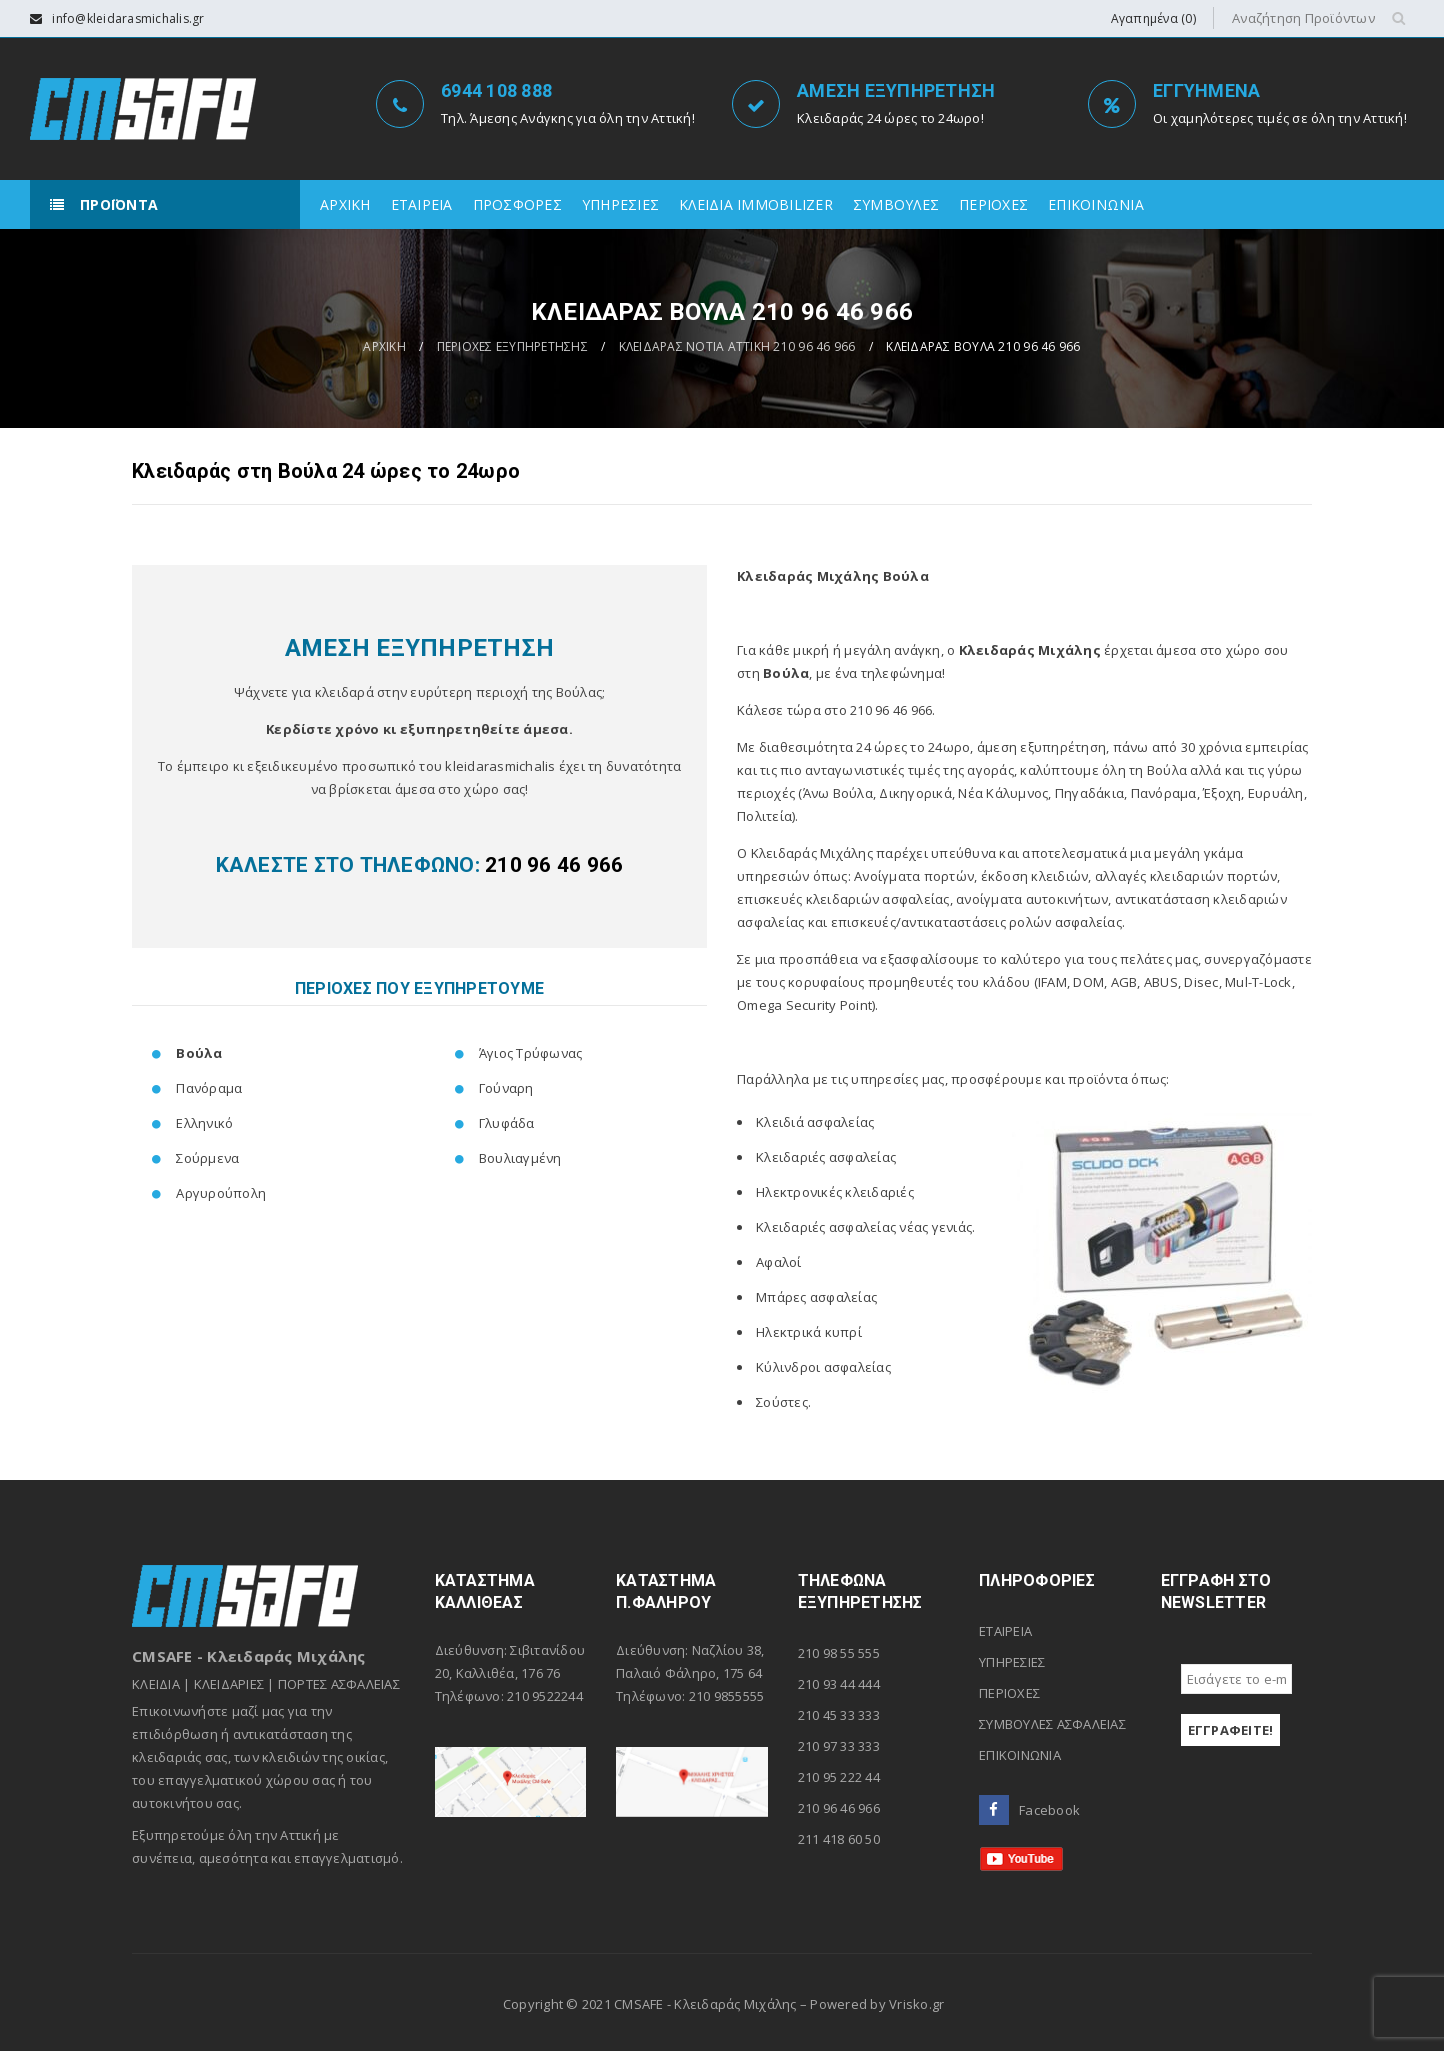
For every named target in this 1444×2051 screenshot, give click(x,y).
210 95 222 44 (839, 1777)
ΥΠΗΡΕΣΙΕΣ (1012, 1662)
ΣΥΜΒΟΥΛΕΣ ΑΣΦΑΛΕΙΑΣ (1052, 1724)
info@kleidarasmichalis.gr (128, 18)
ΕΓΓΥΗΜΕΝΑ (1206, 90)
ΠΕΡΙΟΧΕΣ (1009, 1693)
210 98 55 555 (839, 1653)
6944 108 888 (496, 90)
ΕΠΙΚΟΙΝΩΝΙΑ (1020, 1755)
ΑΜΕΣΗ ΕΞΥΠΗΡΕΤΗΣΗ (896, 90)
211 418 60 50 (839, 1839)
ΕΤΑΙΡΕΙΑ (1005, 1631)
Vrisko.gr (916, 2004)
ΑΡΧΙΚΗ (384, 346)
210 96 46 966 (839, 1808)
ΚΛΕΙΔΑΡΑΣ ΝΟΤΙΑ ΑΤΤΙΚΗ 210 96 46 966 (737, 346)
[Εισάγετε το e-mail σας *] (1237, 1679)
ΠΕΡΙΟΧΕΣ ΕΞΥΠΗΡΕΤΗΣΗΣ (512, 346)
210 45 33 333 (839, 1715)
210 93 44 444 (839, 1684)
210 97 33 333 (839, 1746)
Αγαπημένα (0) (1153, 18)
